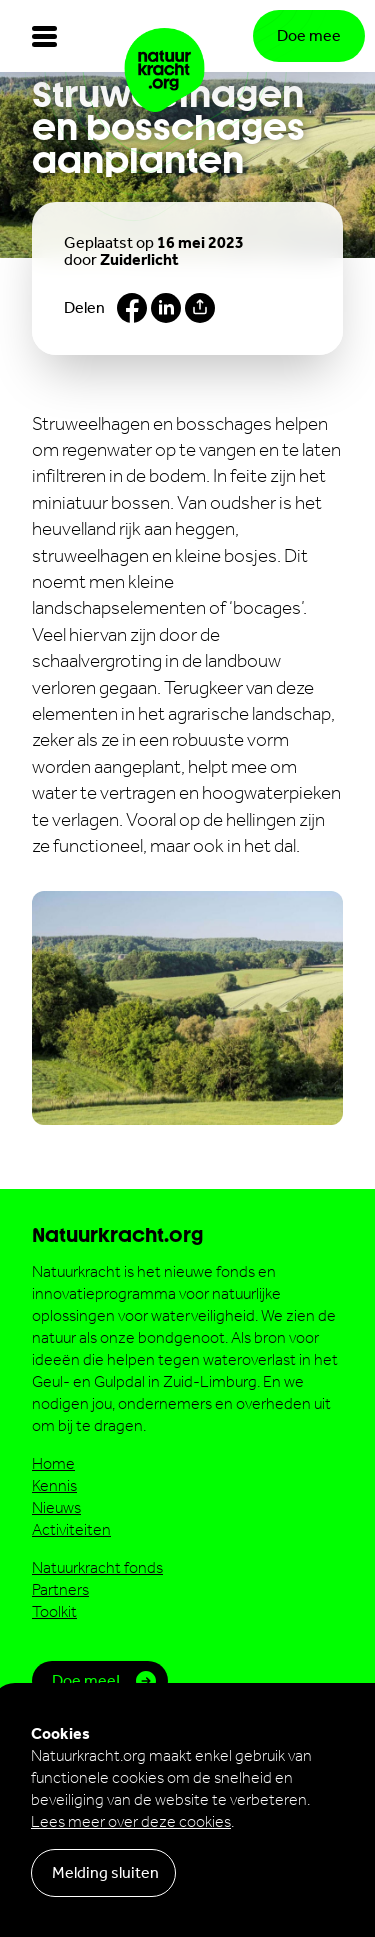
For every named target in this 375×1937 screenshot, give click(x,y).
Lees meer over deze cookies (131, 1821)
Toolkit (54, 1611)
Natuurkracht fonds (97, 1567)
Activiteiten (71, 1529)
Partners (60, 1589)
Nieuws (56, 1507)
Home (53, 1463)
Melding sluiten (105, 1872)
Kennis (54, 1485)
